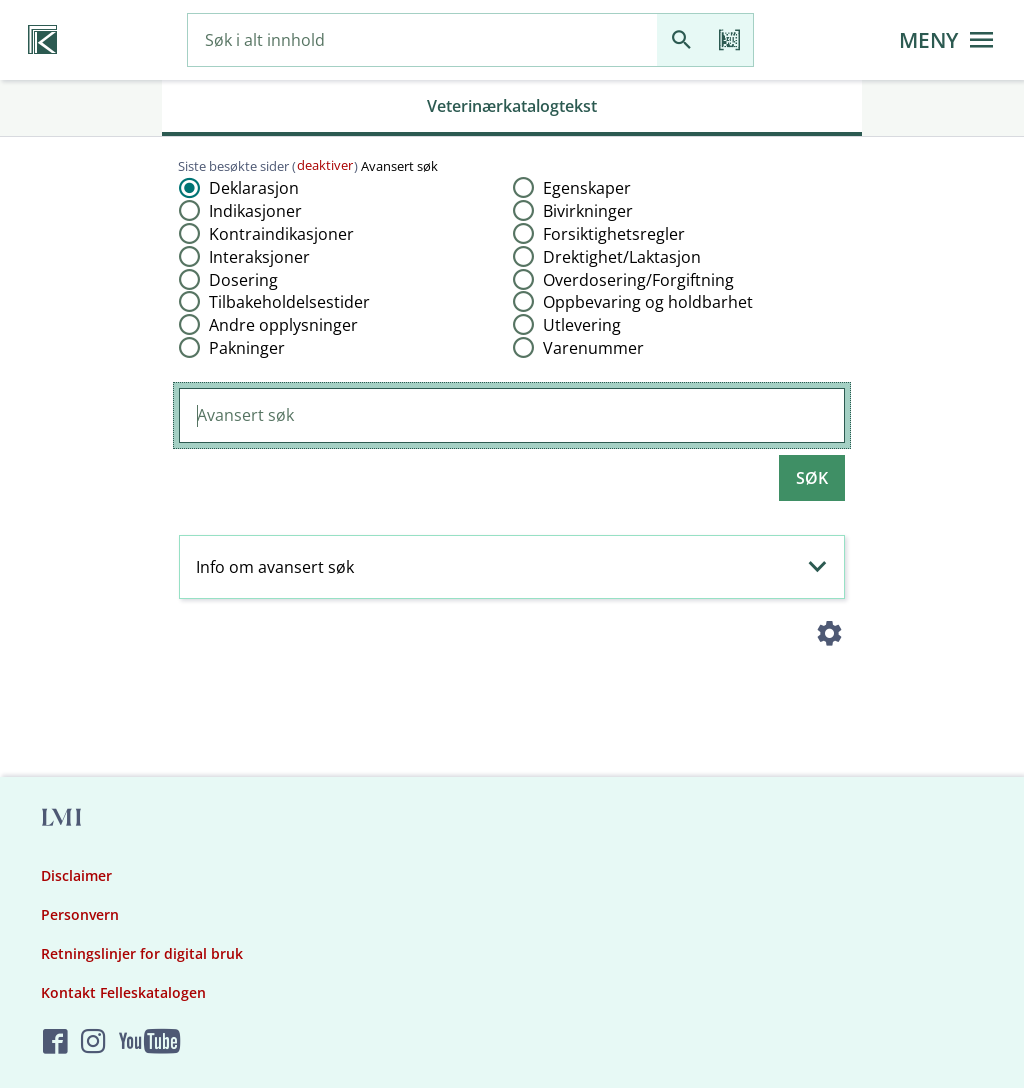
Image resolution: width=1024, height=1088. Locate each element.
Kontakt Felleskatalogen (123, 992)
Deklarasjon (254, 188)
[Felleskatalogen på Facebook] (55, 1042)
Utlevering (582, 325)
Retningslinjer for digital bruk (142, 953)
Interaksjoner (259, 257)
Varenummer (593, 348)
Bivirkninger (588, 211)
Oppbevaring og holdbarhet (648, 302)
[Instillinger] (830, 637)
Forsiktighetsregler (614, 234)
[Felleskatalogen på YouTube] (149, 1042)
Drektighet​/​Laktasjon (622, 257)
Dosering (243, 280)
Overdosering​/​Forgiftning (638, 280)
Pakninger (247, 348)
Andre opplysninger (283, 325)
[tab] (512, 108)
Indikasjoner (255, 211)
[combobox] (422, 40)
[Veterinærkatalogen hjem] (42, 40)
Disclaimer (76, 875)
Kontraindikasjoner (281, 234)
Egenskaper (587, 188)
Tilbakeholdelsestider (289, 302)
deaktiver (325, 165)
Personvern (80, 914)
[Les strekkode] (729, 40)
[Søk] (681, 40)
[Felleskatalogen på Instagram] (93, 1042)
